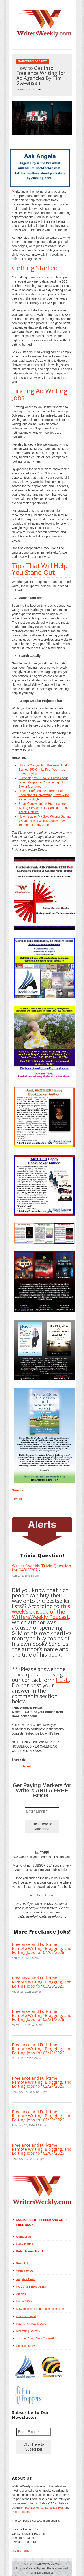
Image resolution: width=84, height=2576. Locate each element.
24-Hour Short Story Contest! (35, 2338)
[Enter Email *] (42, 1811)
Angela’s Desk (25, 2279)
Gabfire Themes (44, 2572)
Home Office (24, 2301)
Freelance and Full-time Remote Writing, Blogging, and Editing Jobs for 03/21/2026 (41, 2015)
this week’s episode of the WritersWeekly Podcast (41, 1611)
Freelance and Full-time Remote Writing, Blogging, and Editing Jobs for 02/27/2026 (41, 2082)
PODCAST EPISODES (31, 2286)
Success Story (25, 2345)
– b (62, 782)
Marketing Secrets (33, 61)
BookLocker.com (35, 2507)
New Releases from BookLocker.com (40, 2308)
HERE (62, 1679)
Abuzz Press (55, 2507)
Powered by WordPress (40, 2568)
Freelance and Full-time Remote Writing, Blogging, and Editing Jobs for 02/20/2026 (41, 2115)
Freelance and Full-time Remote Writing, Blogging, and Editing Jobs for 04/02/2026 (41, 1948)
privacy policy (20, 2550)
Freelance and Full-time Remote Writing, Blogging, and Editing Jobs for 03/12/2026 (41, 2048)
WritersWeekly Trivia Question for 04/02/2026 (41, 1567)
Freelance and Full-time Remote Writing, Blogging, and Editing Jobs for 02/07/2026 (41, 2149)
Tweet (18, 1499)
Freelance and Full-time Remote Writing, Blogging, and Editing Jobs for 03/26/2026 (41, 1982)
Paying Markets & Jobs (31, 2323)
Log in (20, 2568)
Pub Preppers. (21, 2511)
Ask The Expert (26, 2316)
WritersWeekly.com (47, 2564)
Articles (21, 2294)
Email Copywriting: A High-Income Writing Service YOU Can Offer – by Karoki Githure (44, 808)
